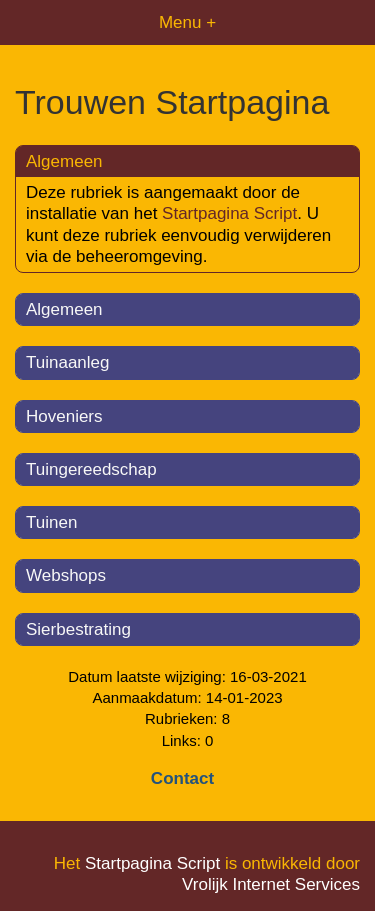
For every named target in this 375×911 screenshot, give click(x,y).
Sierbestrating (78, 629)
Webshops (66, 575)
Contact (182, 778)
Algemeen (64, 309)
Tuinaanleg (68, 362)
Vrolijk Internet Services (271, 884)
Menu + (187, 22)
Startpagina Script (229, 213)
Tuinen (51, 522)
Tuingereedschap (91, 469)
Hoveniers (64, 416)
